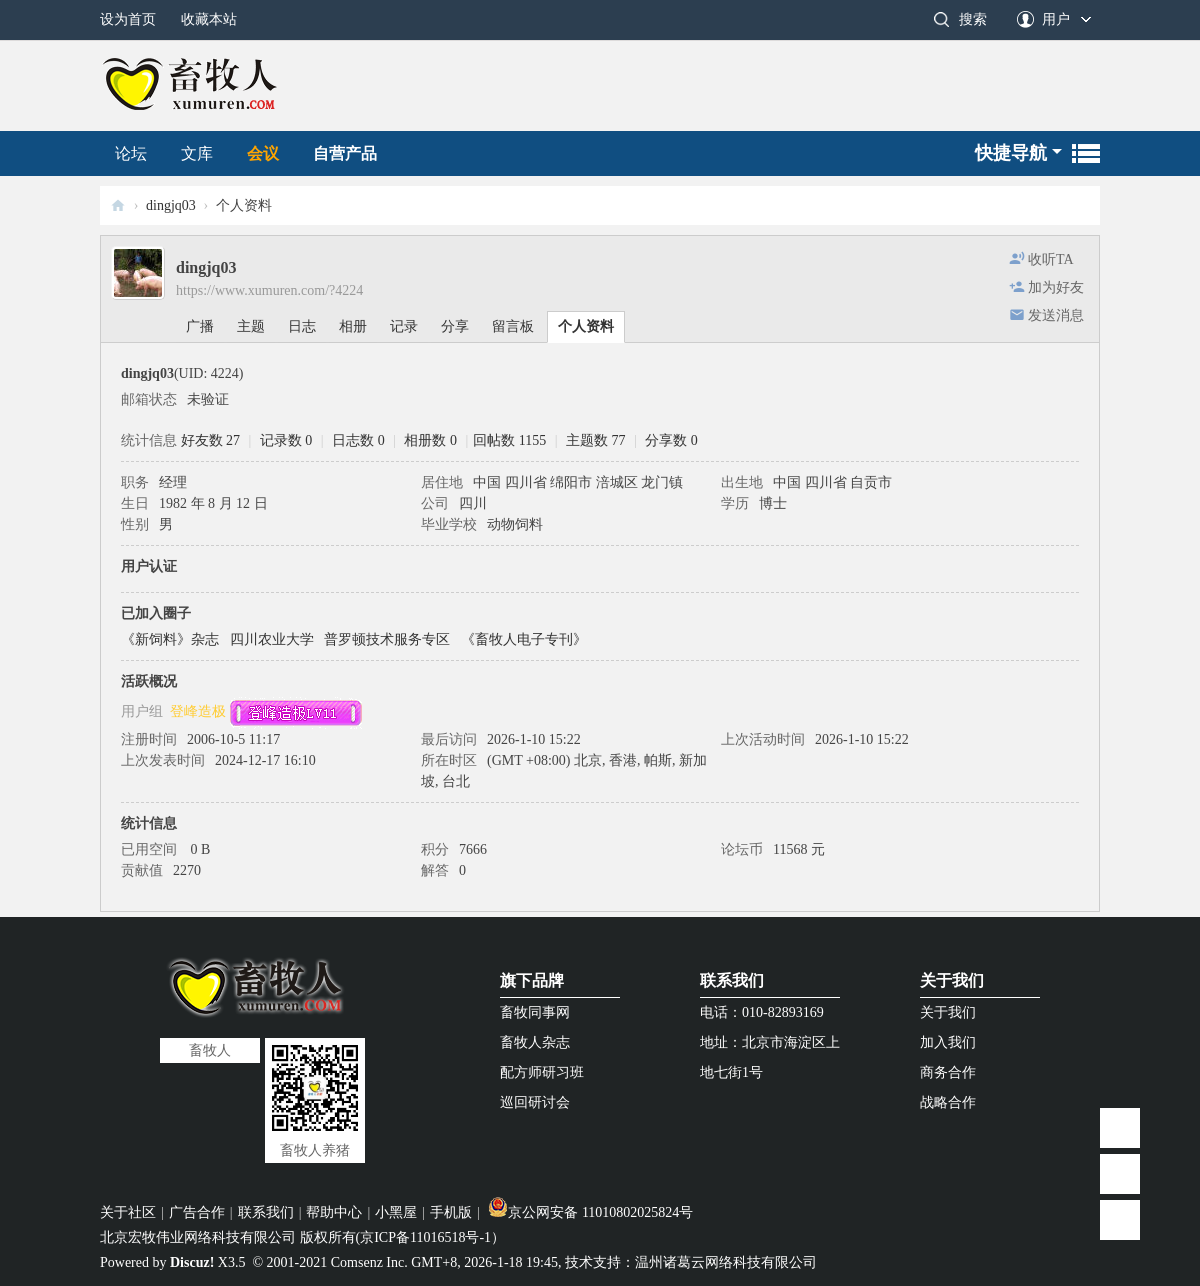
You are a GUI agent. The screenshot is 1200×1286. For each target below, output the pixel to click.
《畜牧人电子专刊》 (524, 639)
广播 (200, 326)
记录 (404, 326)
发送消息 (1056, 315)
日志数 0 (358, 440)
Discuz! (192, 1262)
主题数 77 (596, 440)
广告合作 (197, 1212)
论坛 (131, 153)
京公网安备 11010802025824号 (590, 1212)
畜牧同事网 (535, 1012)
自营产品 (345, 153)
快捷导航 (1011, 153)
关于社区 (128, 1212)
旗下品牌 (532, 980)
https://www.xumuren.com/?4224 (269, 290)
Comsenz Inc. (369, 1262)
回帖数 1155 (509, 440)
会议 (263, 153)
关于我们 (952, 980)
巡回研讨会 (535, 1102)
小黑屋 (396, 1212)
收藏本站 (209, 19)
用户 (1056, 19)
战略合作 (948, 1102)
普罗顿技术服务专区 (387, 639)
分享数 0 (671, 440)
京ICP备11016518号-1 (425, 1237)
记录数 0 (286, 440)
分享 (455, 326)
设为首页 (128, 19)
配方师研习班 (542, 1072)
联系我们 (732, 980)
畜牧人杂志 (535, 1042)
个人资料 (586, 326)
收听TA (1051, 259)
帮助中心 (334, 1212)
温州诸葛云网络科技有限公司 (726, 1262)
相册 (353, 326)
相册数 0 (430, 440)
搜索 (973, 19)
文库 (197, 153)
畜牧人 (118, 205)
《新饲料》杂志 (170, 639)
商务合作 (948, 1072)
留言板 (513, 326)
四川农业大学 (272, 639)
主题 (251, 326)
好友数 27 (211, 440)
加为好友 (1056, 287)
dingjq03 (171, 205)
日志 (302, 326)
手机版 (451, 1212)
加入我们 (948, 1042)
